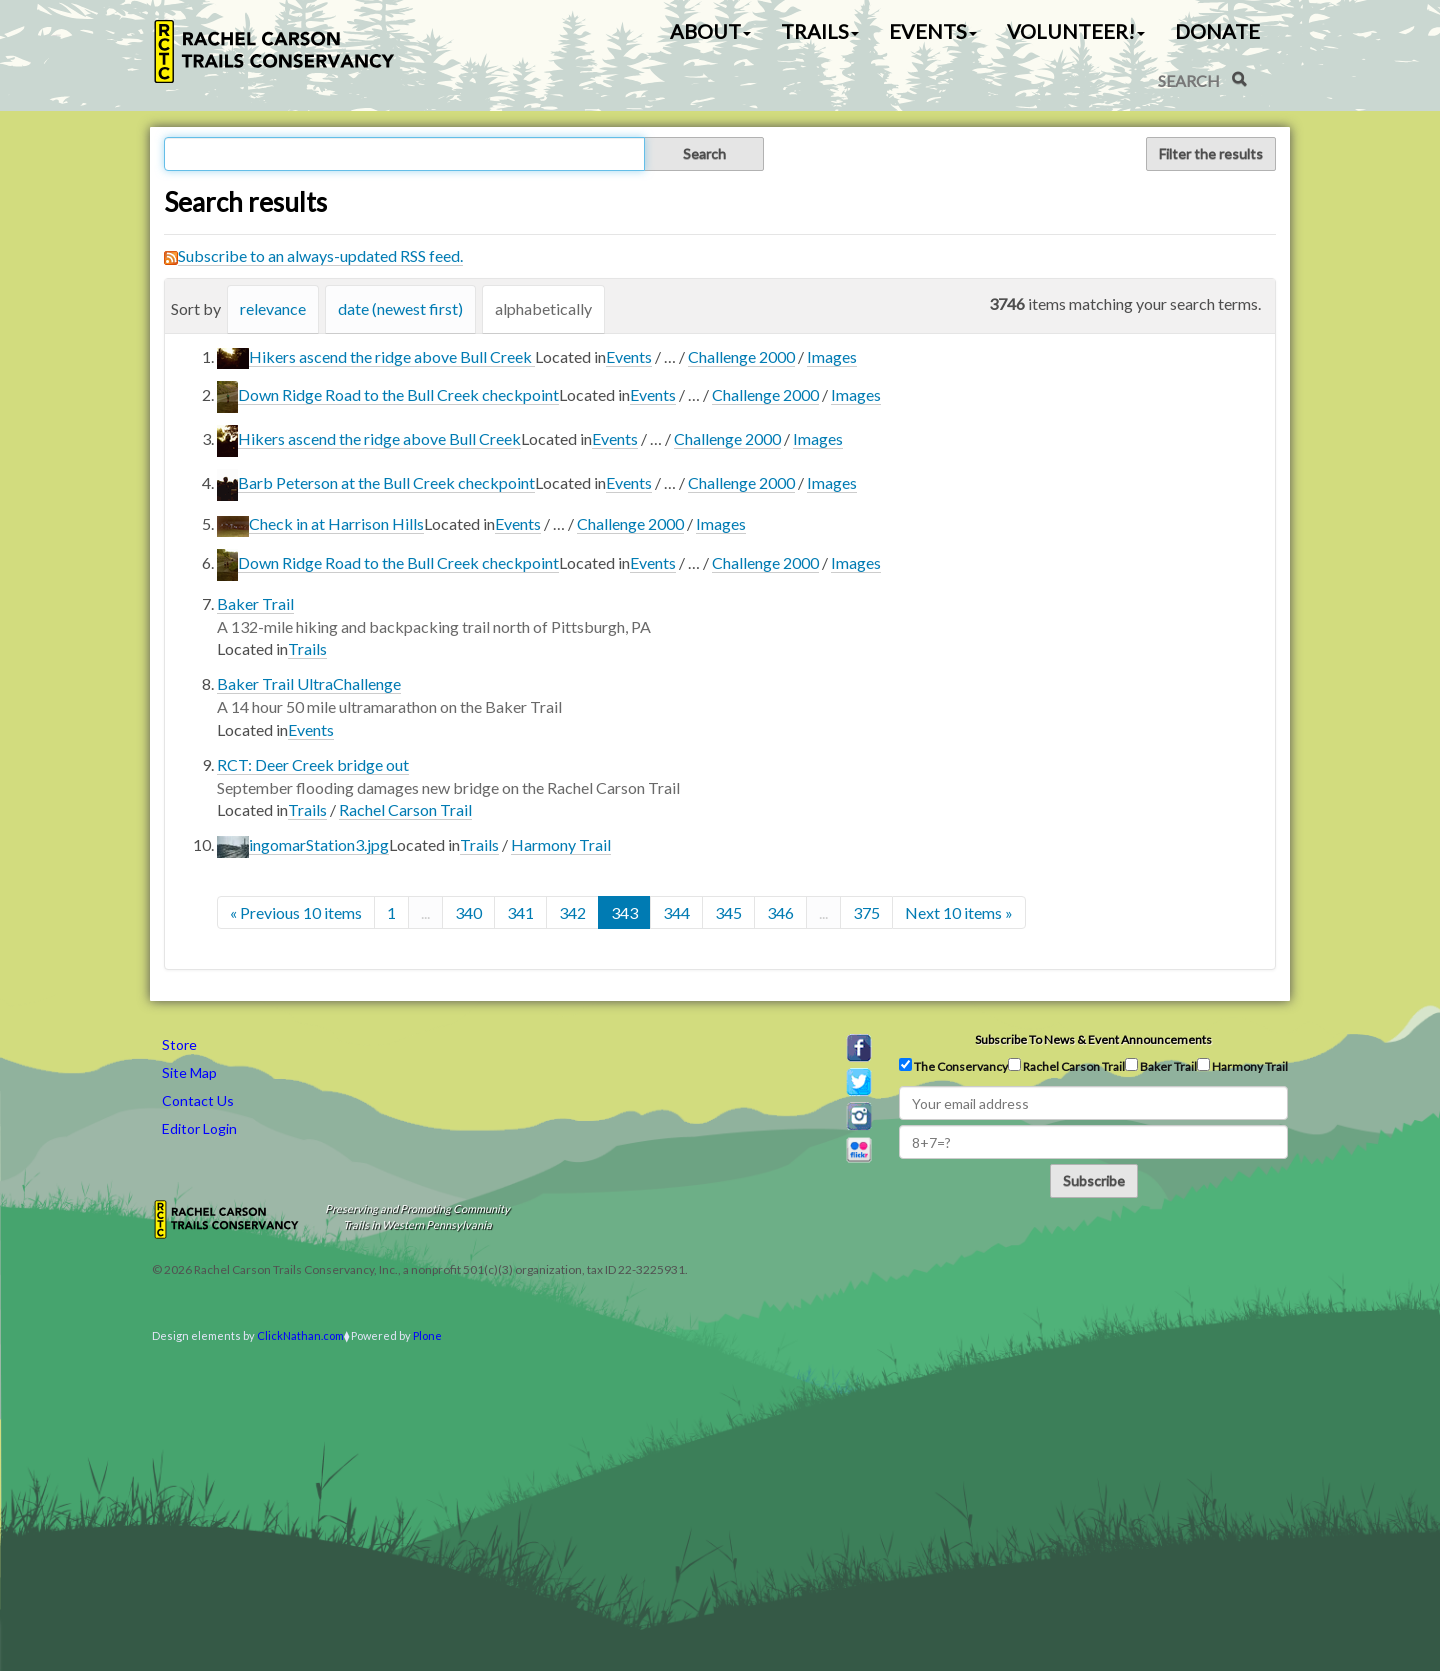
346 (780, 912)
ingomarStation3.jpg (319, 844)
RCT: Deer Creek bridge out (313, 764)
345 (728, 912)
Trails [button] (820, 31)
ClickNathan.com (300, 1335)
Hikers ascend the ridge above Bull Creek (392, 356)
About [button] (710, 31)
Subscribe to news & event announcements (1093, 1039)
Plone (427, 1335)
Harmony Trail (561, 844)
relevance (273, 308)
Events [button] (933, 31)
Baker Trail (255, 603)
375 (866, 912)
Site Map (189, 1072)
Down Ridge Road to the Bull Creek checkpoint (398, 394)
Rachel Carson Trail (405, 809)
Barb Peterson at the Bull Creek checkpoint (386, 482)
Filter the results (1211, 153)
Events (629, 356)
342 (572, 912)
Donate (1217, 31)
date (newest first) (400, 308)
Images (832, 356)
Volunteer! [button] (1076, 31)
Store (179, 1044)
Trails (307, 648)
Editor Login (199, 1128)
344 (676, 912)
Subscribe (1094, 1180)
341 (520, 912)
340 (468, 912)
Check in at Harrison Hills (336, 523)
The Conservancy (953, 1066)
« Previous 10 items (296, 912)
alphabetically (543, 308)
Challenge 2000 (741, 356)
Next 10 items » (959, 912)
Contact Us (198, 1100)
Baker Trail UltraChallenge (309, 683)
